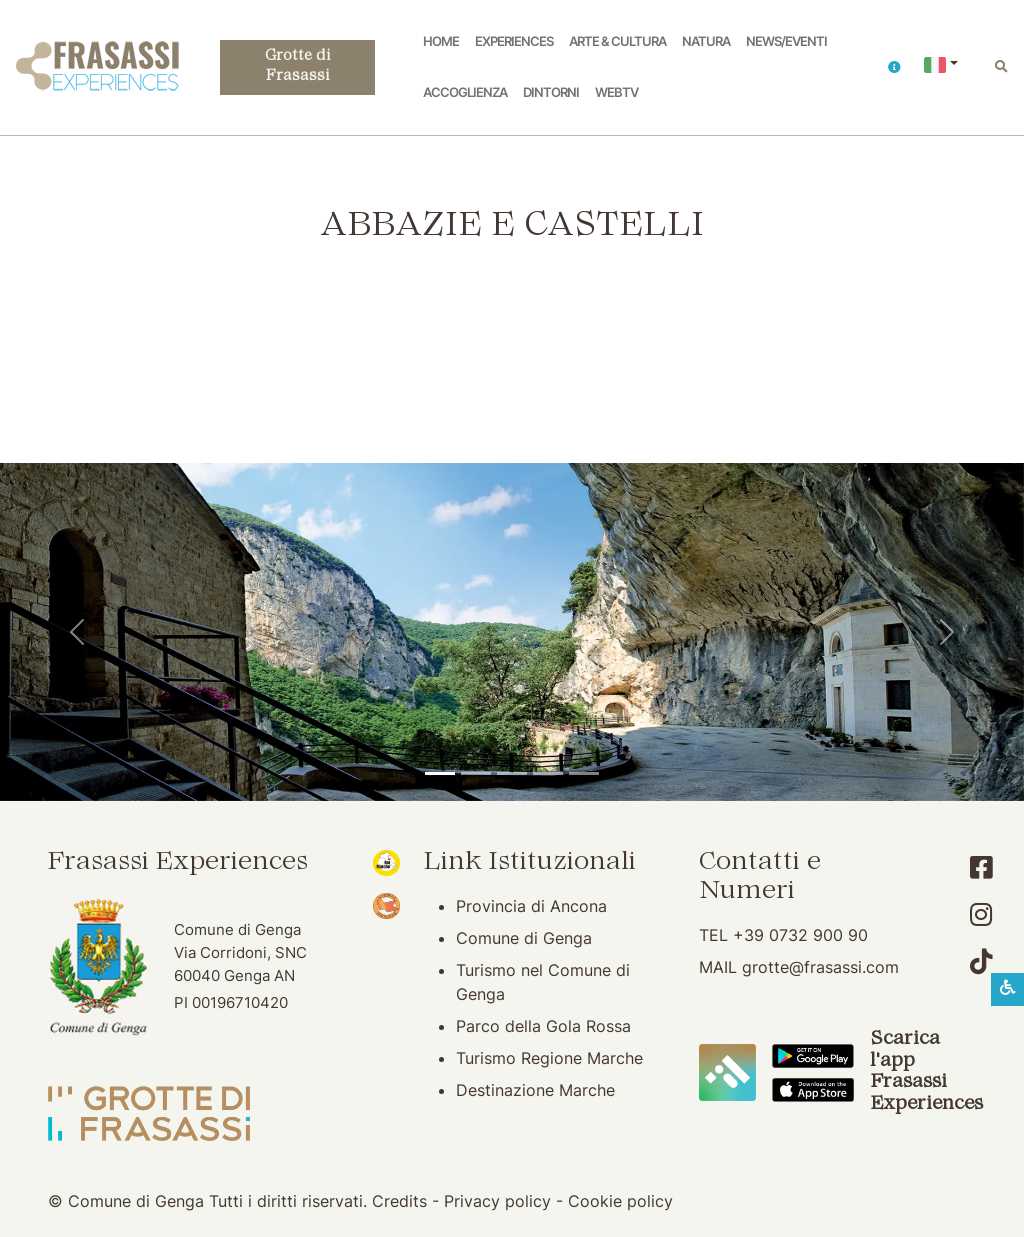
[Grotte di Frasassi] (476, 773)
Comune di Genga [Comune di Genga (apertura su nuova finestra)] (524, 938)
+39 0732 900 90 (800, 935)
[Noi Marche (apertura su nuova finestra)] (386, 861)
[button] (894, 67)
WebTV (616, 92)
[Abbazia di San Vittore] (548, 773)
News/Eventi (786, 41)
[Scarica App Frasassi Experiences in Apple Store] (813, 1088)
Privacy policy (497, 1201)
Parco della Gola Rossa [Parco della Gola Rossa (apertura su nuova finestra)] (543, 1026)
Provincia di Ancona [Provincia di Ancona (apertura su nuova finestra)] (531, 906)
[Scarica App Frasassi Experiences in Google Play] (813, 1055)
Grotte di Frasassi (297, 67)
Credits (399, 1201)
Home (441, 41)
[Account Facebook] (981, 867)
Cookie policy (620, 1201)
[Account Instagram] (981, 914)
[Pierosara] (512, 773)
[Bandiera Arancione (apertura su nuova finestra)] (386, 904)
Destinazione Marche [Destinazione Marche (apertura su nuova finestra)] (535, 1090)
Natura (706, 41)
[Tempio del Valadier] (440, 773)
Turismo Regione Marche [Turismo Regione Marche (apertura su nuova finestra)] (549, 1058)
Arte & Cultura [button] (617, 41)
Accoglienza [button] (465, 92)
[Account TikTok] (981, 961)
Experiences (514, 41)
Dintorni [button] (551, 92)
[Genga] (584, 773)
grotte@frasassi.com (820, 967)
